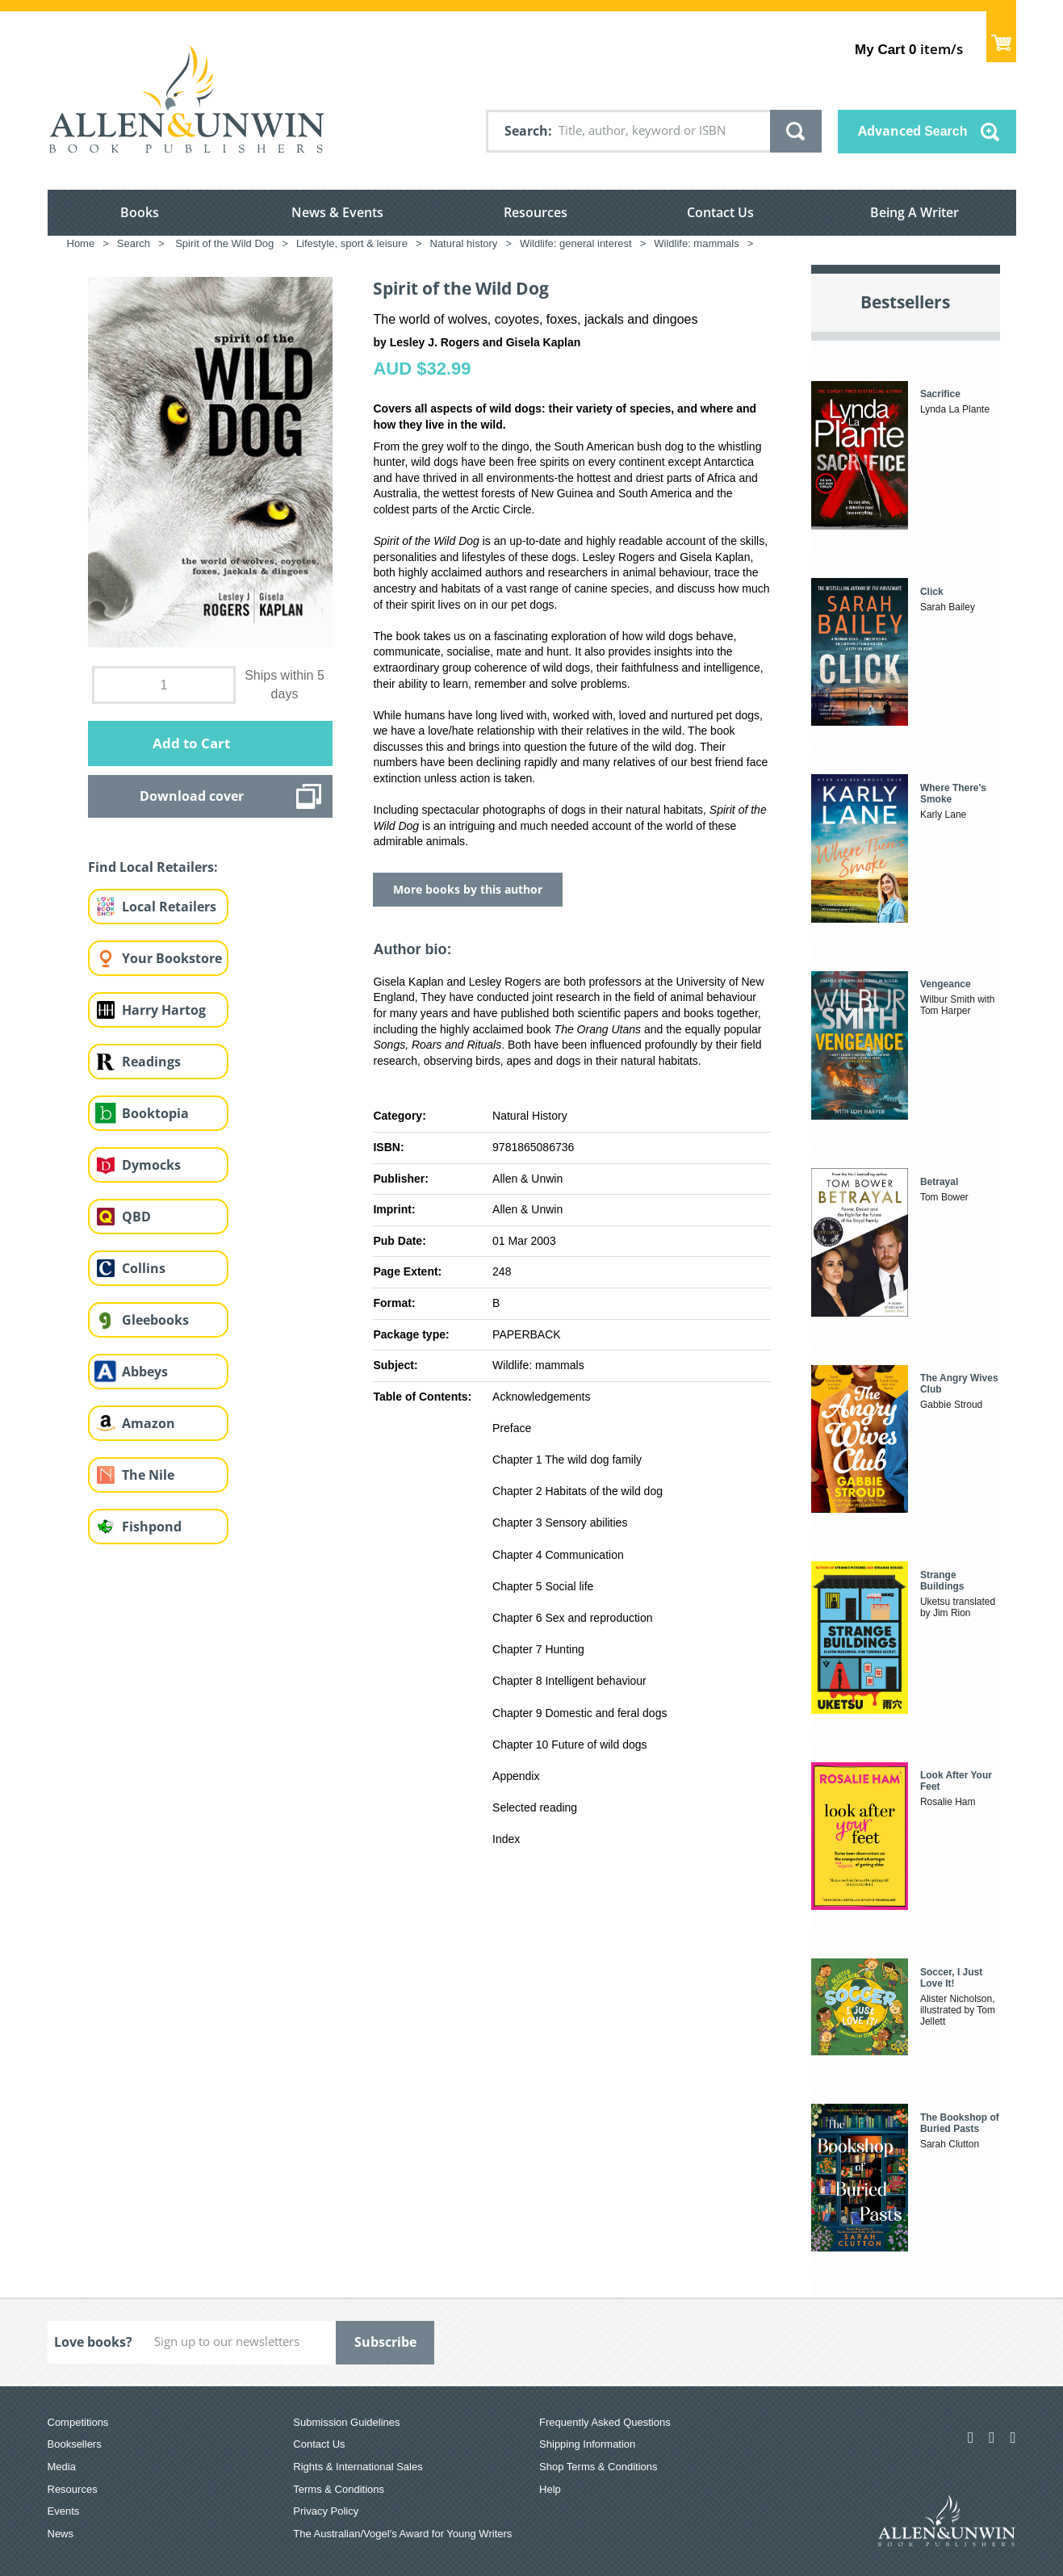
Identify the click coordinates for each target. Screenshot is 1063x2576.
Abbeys (145, 1371)
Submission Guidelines (346, 2422)
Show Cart (1001, 36)
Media (62, 2467)
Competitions (78, 2422)
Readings (151, 1061)
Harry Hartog (164, 1010)
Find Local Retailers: (153, 867)
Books (139, 212)
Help (550, 2489)
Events (64, 2511)
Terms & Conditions (338, 2489)
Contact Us (720, 212)
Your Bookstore (172, 958)
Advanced (913, 131)
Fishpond (152, 1526)
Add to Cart (191, 743)
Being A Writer (914, 212)
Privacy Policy (325, 2511)
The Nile (148, 1475)
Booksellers (75, 2444)
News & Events (337, 212)
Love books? (93, 2342)
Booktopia (155, 1113)
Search (526, 131)
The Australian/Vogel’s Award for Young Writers (402, 2534)
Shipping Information (587, 2444)
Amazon (148, 1423)
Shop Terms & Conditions (598, 2467)
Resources (535, 212)
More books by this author (467, 889)
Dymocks (151, 1165)
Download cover (192, 796)
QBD (136, 1216)
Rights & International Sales (357, 2467)
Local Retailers (169, 906)
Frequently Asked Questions (605, 2422)
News (61, 2534)
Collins (143, 1268)
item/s (908, 49)
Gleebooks (155, 1320)
